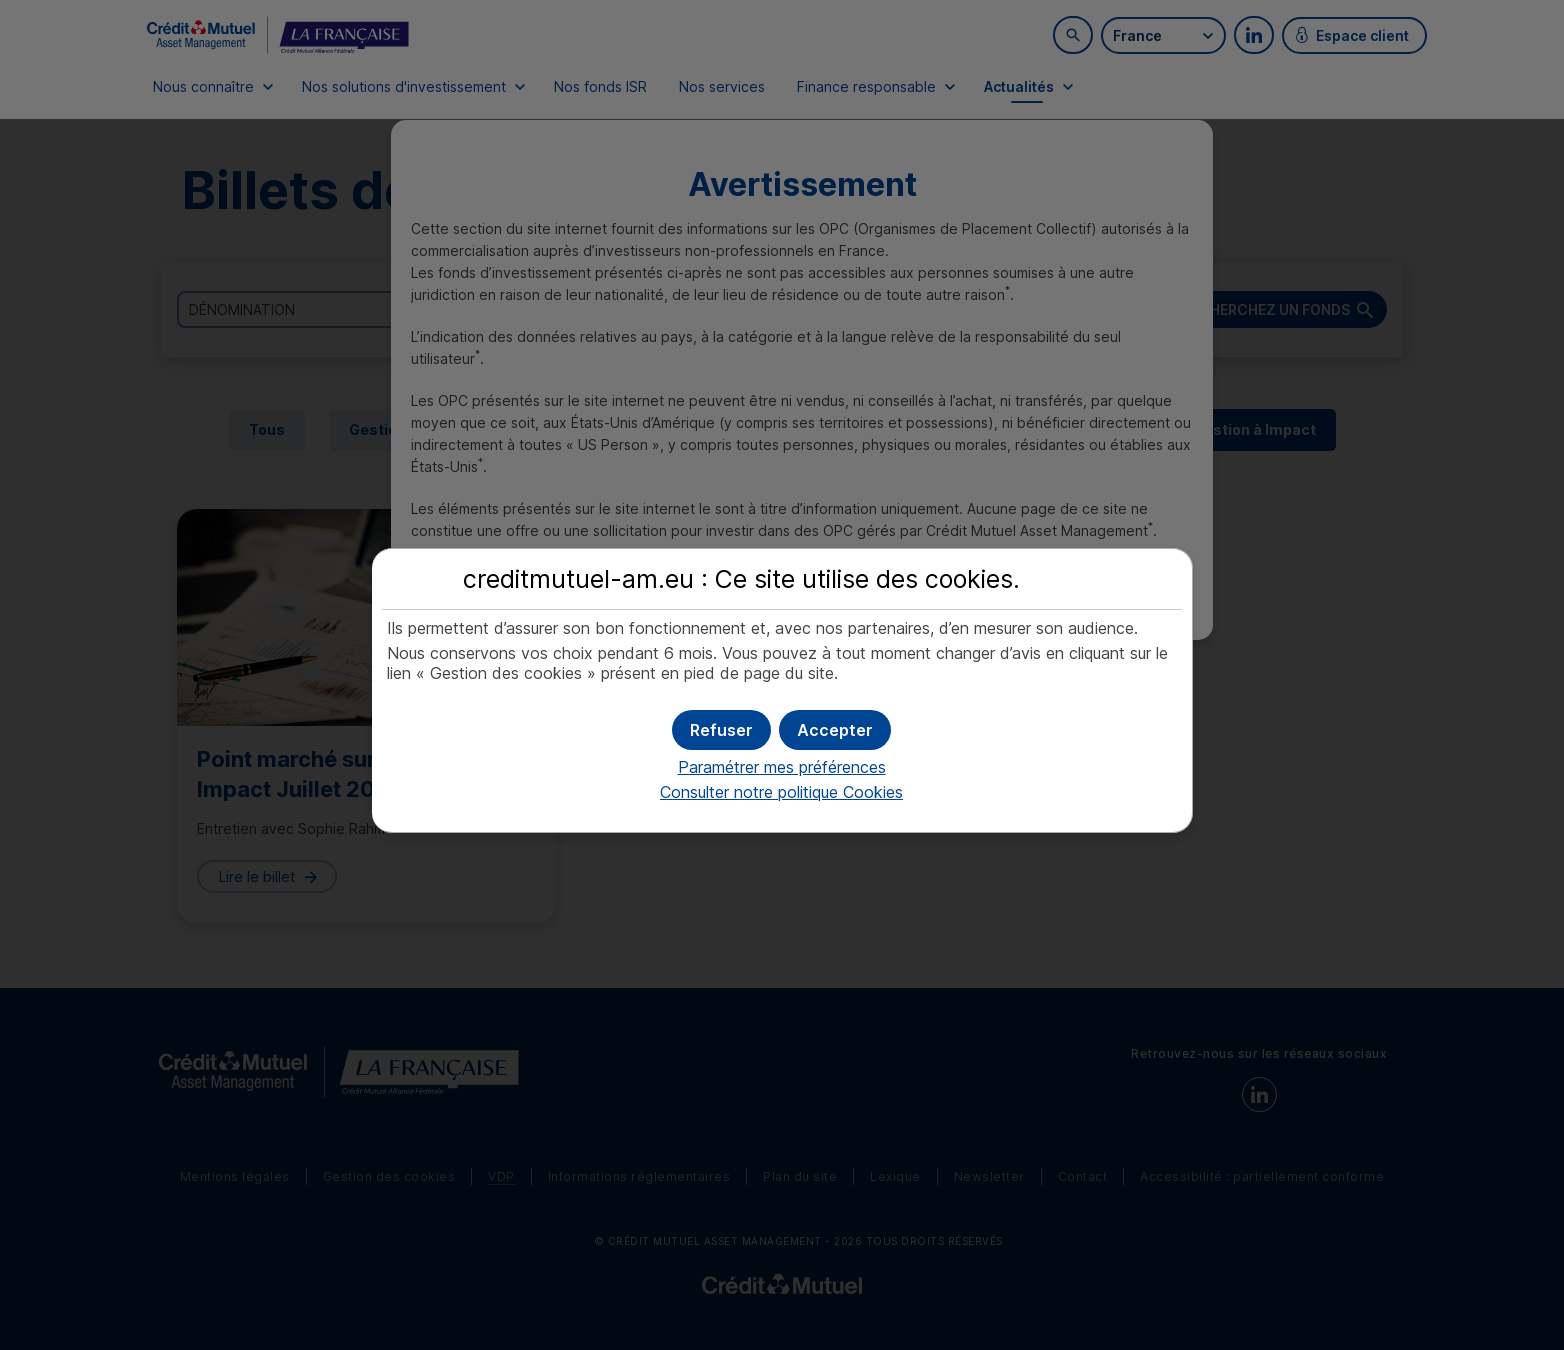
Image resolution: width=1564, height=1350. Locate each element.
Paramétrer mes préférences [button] (782, 767)
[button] (835, 730)
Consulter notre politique (781, 792)
